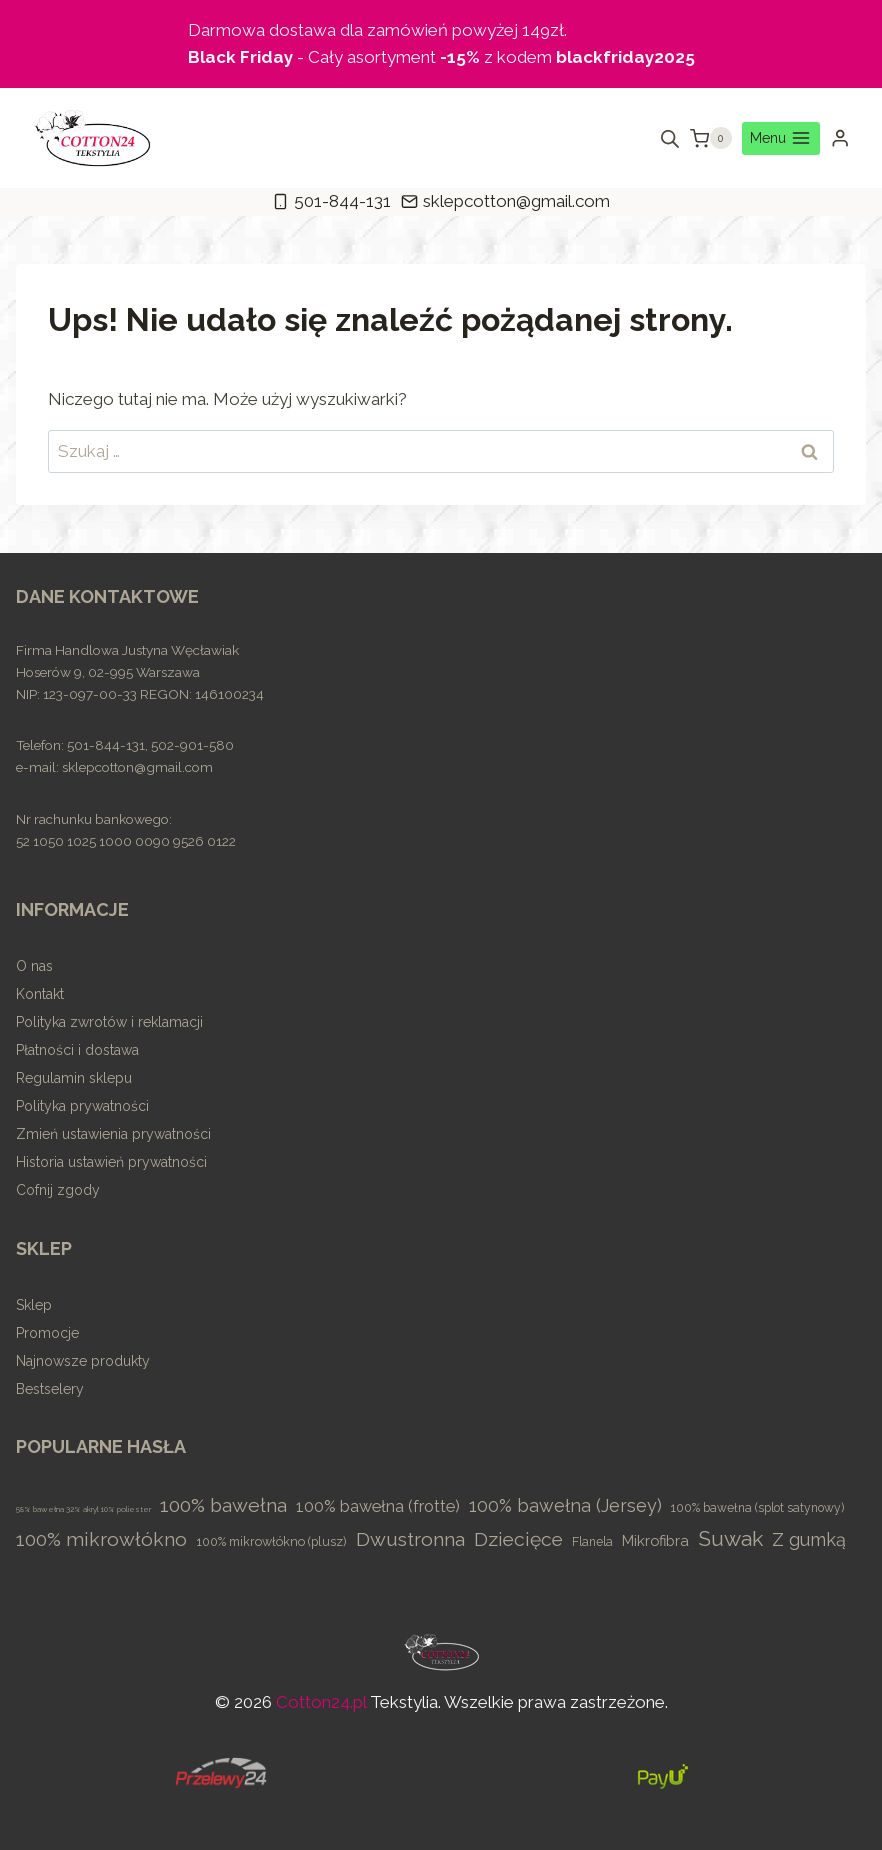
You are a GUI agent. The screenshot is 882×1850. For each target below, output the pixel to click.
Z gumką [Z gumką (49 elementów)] (809, 1539)
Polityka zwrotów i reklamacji (109, 1022)
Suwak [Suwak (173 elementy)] (730, 1538)
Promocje (47, 1333)
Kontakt (40, 994)
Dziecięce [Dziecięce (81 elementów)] (518, 1539)
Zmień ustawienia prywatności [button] (113, 1134)
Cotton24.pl (321, 1702)
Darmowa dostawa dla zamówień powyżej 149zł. (377, 30)
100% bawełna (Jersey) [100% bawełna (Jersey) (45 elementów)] (565, 1505)
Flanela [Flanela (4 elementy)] (592, 1542)
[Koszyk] (711, 138)
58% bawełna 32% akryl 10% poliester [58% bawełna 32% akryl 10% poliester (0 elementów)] (83, 1509)
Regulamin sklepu (74, 1078)
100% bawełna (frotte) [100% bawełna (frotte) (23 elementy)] (378, 1506)
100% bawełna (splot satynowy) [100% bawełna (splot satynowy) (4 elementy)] (757, 1508)
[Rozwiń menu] (781, 139)
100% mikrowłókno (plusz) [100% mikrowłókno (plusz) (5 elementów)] (271, 1541)
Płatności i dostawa (77, 1050)
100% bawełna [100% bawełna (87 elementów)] (223, 1505)
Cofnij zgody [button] (58, 1190)
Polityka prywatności (82, 1106)
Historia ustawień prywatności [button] (111, 1162)
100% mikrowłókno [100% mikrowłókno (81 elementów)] (101, 1539)
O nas (34, 966)
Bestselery (50, 1389)
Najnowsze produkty (83, 1361)
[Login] (840, 138)
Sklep (34, 1305)
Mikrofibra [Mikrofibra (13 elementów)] (655, 1540)
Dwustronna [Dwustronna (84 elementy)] (410, 1539)
